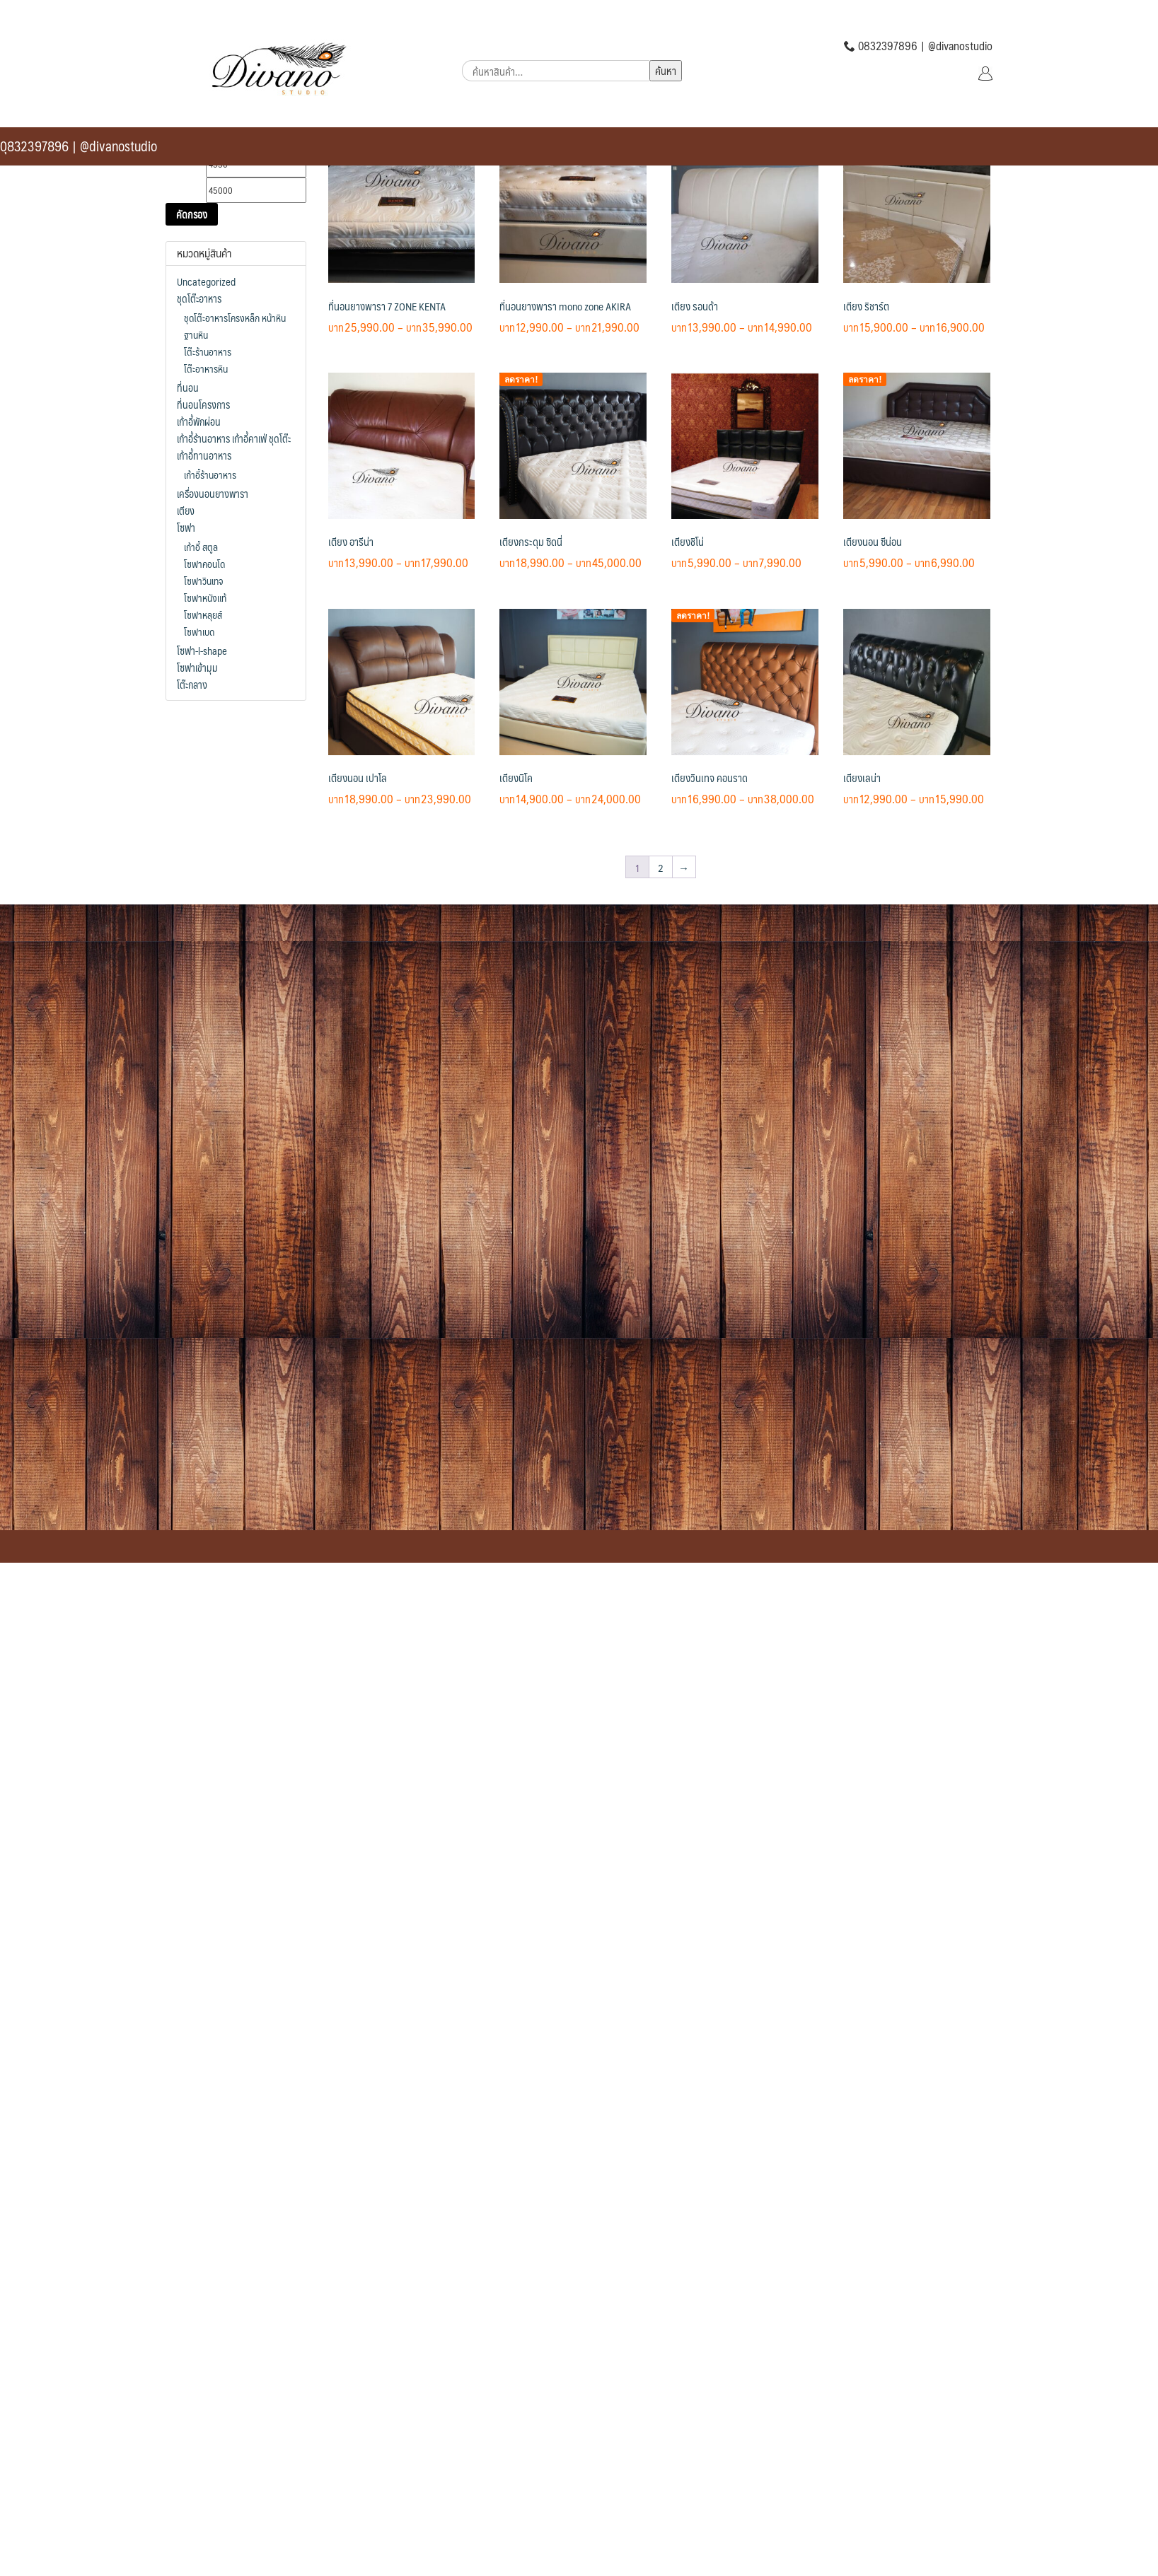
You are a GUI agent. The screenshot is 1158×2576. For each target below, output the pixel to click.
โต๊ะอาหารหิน (206, 368)
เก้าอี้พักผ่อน (199, 421)
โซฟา (186, 527)
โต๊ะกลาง (192, 684)
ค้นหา (665, 70)
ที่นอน (188, 387)
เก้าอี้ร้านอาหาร (210, 474)
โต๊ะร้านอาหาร (207, 351)
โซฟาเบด (199, 631)
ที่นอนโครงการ (203, 404)
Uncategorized (206, 281)
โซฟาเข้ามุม (197, 667)
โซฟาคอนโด (204, 563)
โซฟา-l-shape (202, 650)
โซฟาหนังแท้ (205, 597)
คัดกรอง (191, 214)
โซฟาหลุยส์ (203, 614)
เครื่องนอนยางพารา (212, 493)
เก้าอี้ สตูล (201, 546)
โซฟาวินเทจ (203, 580)
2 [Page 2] (661, 867)
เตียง (186, 510)
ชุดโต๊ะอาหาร (199, 298)
